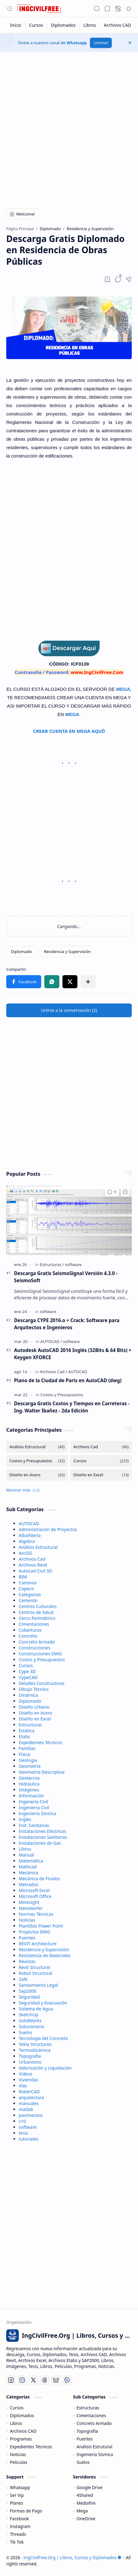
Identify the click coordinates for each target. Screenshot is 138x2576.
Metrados (28, 1884)
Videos (25, 2074)
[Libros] (90, 25)
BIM (23, 1577)
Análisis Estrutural (94, 2447)
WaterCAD (29, 2091)
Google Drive (89, 2487)
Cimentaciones (34, 1624)
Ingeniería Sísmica (37, 1813)
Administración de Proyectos (48, 1529)
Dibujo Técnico (34, 1689)
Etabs (24, 1736)
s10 (22, 2121)
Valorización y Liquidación (45, 2068)
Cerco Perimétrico (37, 1618)
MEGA (123, 689)
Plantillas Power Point (41, 1926)
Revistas (27, 1961)
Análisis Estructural (38, 1547)
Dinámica (28, 1695)
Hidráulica (29, 1784)
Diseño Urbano (34, 1707)
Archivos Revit (33, 1565)
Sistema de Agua (36, 2009)
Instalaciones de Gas (40, 1843)
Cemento (28, 1600)
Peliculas (18, 2462)
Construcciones (34, 1648)
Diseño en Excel (35, 1719)
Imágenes (29, 1790)
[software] (73, 1264)
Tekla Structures (35, 2044)
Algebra (27, 1541)
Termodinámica (35, 2050)
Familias (27, 1748)
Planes (16, 2503)
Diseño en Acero (35, 1713)
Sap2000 (27, 1991)
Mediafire (86, 2503)
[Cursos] (36, 25)
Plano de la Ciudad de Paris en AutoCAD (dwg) (67, 1380)
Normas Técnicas (36, 1914)
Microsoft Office (35, 1896)
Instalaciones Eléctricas (42, 1831)
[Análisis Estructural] (37, 1447)
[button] (9, 8)
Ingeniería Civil (34, 1807)
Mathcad (28, 1867)
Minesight (29, 1902)
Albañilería (30, 1535)
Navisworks (30, 1908)
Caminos (28, 1583)
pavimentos (31, 2115)
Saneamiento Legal (38, 1985)
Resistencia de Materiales (45, 1955)
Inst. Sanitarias (34, 1825)
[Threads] (44, 2380)
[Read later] (107, 279)
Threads (18, 2534)
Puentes (27, 1938)
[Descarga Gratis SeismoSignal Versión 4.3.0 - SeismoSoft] (69, 1220)
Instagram (20, 2526)
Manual (26, 1855)
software (28, 2127)
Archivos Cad (32, 1559)
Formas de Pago (26, 2511)
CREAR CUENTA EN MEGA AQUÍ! (69, 731)
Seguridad (29, 1997)
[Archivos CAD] (117, 25)
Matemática (31, 1861)
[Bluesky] (56, 2380)
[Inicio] (15, 25)
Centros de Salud (36, 1612)
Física (24, 1754)
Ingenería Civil (33, 1802)
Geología (28, 1760)
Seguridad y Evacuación (43, 2003)
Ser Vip (17, 2495)
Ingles (25, 1819)
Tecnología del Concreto (43, 2038)
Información (31, 1796)
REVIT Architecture (38, 1944)
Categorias (30, 1594)
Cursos (26, 1665)
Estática (27, 1731)
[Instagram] (22, 2380)
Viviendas (28, 2080)
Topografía (30, 2056)
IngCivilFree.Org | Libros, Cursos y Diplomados (72, 2557)
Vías (23, 2086)
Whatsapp (77, 42)
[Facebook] (11, 2380)
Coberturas (30, 1630)
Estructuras (30, 1725)
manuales (29, 2103)
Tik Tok (17, 2542)
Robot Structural (35, 1973)
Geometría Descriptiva (42, 1772)
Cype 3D (27, 1671)
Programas (21, 2439)
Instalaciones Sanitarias (43, 1837)
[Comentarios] (112, 1192)
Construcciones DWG (40, 1654)
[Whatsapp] (67, 2380)
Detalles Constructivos (41, 1683)
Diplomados (22, 2415)
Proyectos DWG (34, 1932)
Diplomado (30, 1701)
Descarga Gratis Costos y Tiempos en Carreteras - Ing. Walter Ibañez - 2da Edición (72, 1407)
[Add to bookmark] (125, 1192)
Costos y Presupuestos (42, 1660)
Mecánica (28, 1873)
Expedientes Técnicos (40, 1742)
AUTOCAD (29, 1523)
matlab (26, 2109)
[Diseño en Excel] (101, 1475)
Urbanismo (30, 2062)
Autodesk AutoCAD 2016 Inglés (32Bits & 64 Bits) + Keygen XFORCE (72, 1353)
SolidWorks (30, 2020)
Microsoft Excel (34, 1890)
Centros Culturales (38, 1606)
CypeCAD (28, 1677)
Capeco (26, 1589)
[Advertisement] (69, 127)
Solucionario (31, 2026)
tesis (23, 2133)
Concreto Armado (37, 1642)
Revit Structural (34, 1967)
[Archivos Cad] (53, 1371)
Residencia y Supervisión (44, 1949)
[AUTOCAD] (51, 1341)
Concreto (28, 1636)
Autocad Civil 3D (35, 1571)
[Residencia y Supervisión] (67, 951)
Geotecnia (29, 1778)
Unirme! (101, 42)
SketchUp (28, 2015)
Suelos (25, 2032)
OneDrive (85, 2518)
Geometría (30, 1766)
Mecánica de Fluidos (39, 1878)
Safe (23, 1979)
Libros (25, 1849)
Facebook (19, 2518)
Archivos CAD (23, 2431)
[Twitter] (33, 2380)
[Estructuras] (52, 1264)
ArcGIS (25, 1553)
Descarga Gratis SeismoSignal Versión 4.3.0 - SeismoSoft (65, 1276)
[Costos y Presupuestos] (61, 1394)
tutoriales (28, 2139)
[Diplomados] (63, 25)
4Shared (84, 2495)
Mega (82, 2511)
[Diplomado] (21, 951)
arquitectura (31, 2097)
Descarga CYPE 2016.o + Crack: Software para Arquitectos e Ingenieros (66, 1324)
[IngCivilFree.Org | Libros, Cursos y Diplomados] (39, 8)
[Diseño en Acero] (37, 1475)
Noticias (27, 1920)
